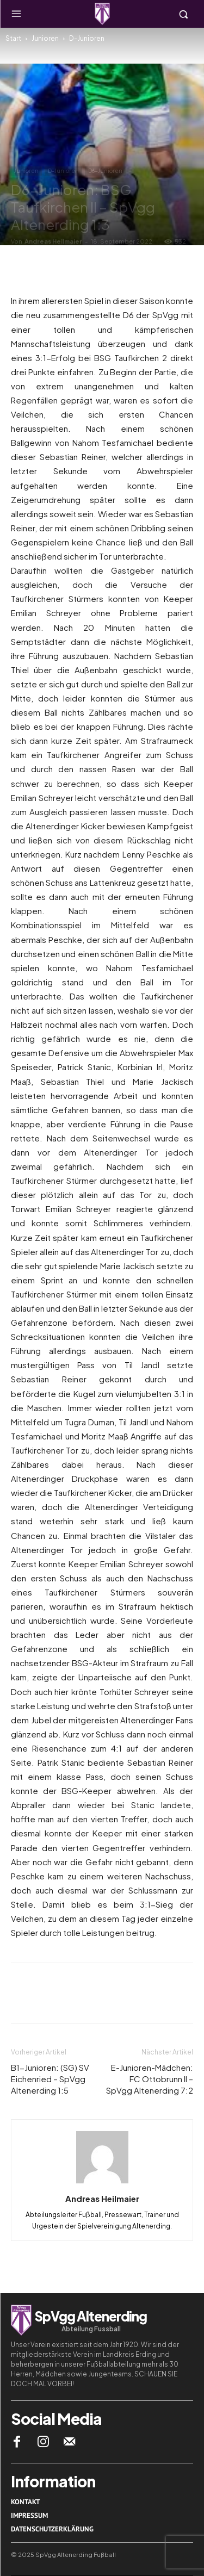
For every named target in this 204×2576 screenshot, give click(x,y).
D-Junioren (86, 38)
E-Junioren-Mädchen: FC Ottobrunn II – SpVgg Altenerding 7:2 (149, 2078)
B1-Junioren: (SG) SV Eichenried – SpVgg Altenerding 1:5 (50, 2078)
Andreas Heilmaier (53, 241)
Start (13, 38)
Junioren (45, 38)
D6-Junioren (105, 170)
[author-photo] (102, 2183)
